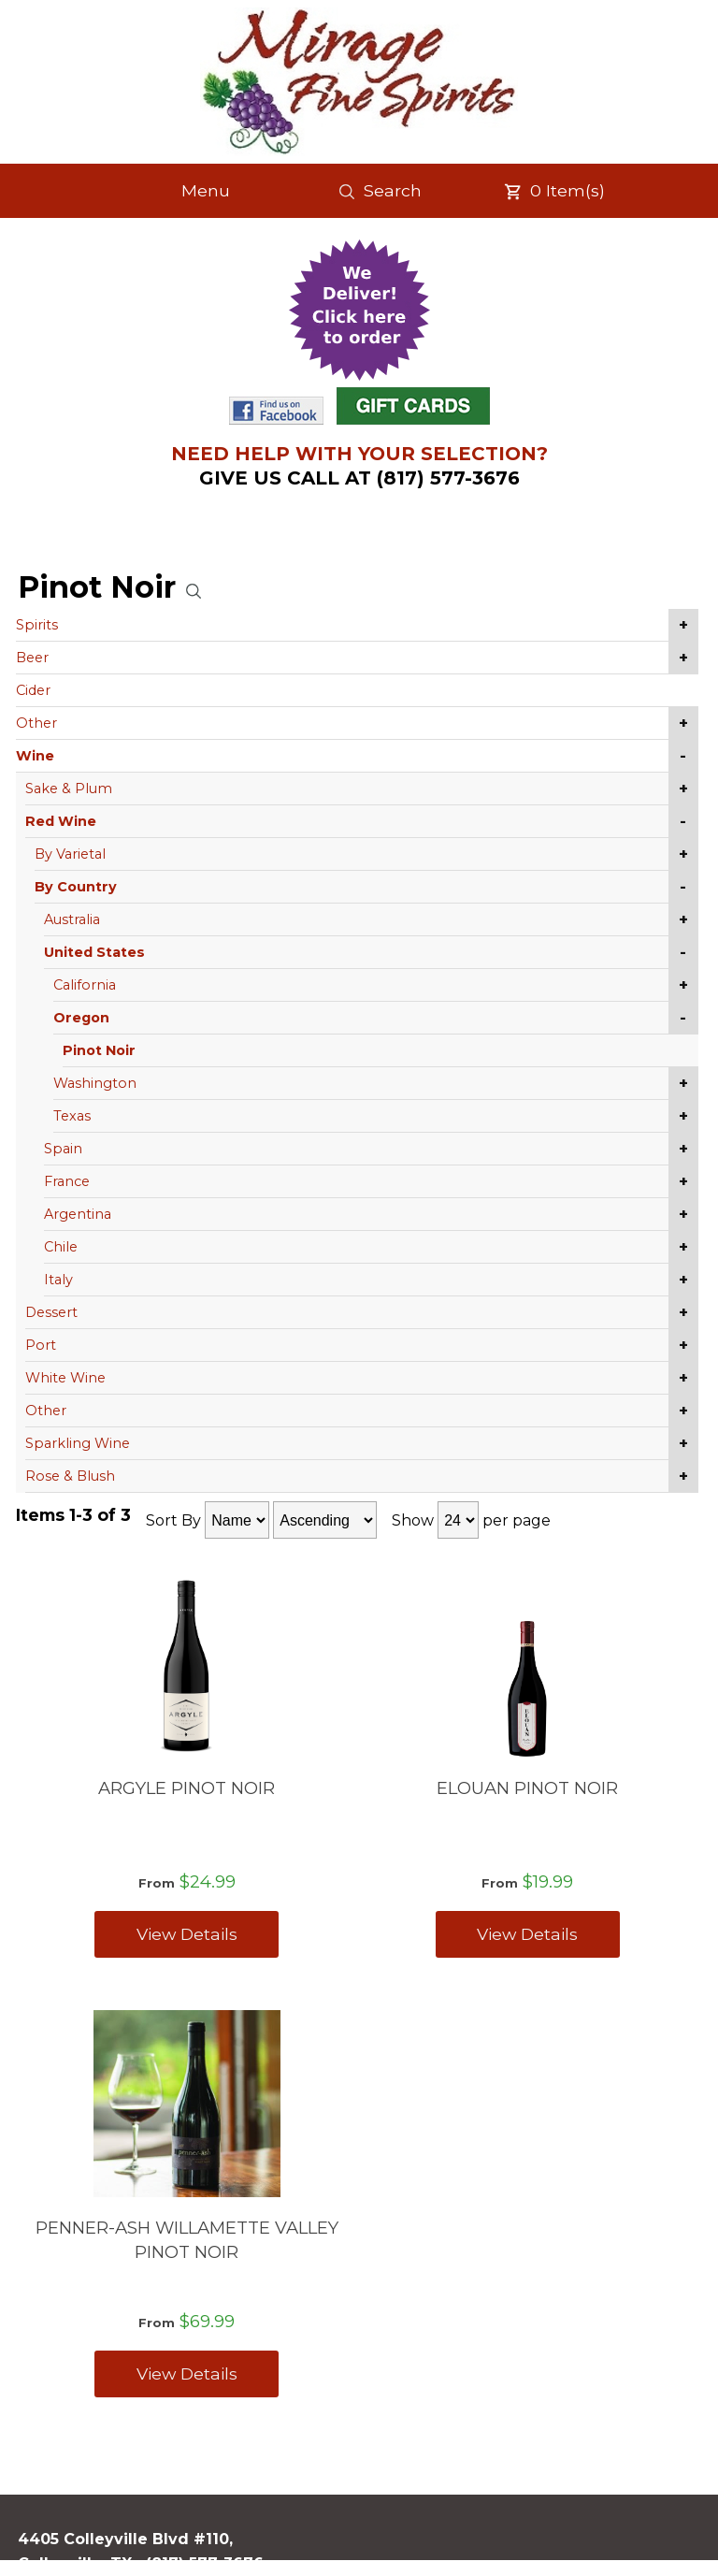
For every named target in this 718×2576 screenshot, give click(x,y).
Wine (35, 755)
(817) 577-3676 (205, 2563)
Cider (33, 690)
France (67, 1181)
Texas (72, 1115)
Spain (63, 1148)
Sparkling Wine (77, 1443)
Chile (61, 1246)
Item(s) (554, 191)
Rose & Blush (70, 1476)
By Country (76, 886)
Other (36, 723)
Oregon (81, 1017)
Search (379, 191)
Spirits (37, 624)
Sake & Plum (68, 788)
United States (94, 952)
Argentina (77, 1214)
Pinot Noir (99, 1050)
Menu (205, 190)
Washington (94, 1083)
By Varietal (70, 854)
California (84, 985)
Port (40, 1345)
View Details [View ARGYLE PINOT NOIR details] (186, 1934)
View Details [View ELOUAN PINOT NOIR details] (527, 1934)
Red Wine (60, 821)
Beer (32, 657)
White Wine (65, 1377)
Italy (58, 1279)
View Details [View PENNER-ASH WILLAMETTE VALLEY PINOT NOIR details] (186, 2373)
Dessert (51, 1312)
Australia (72, 919)
